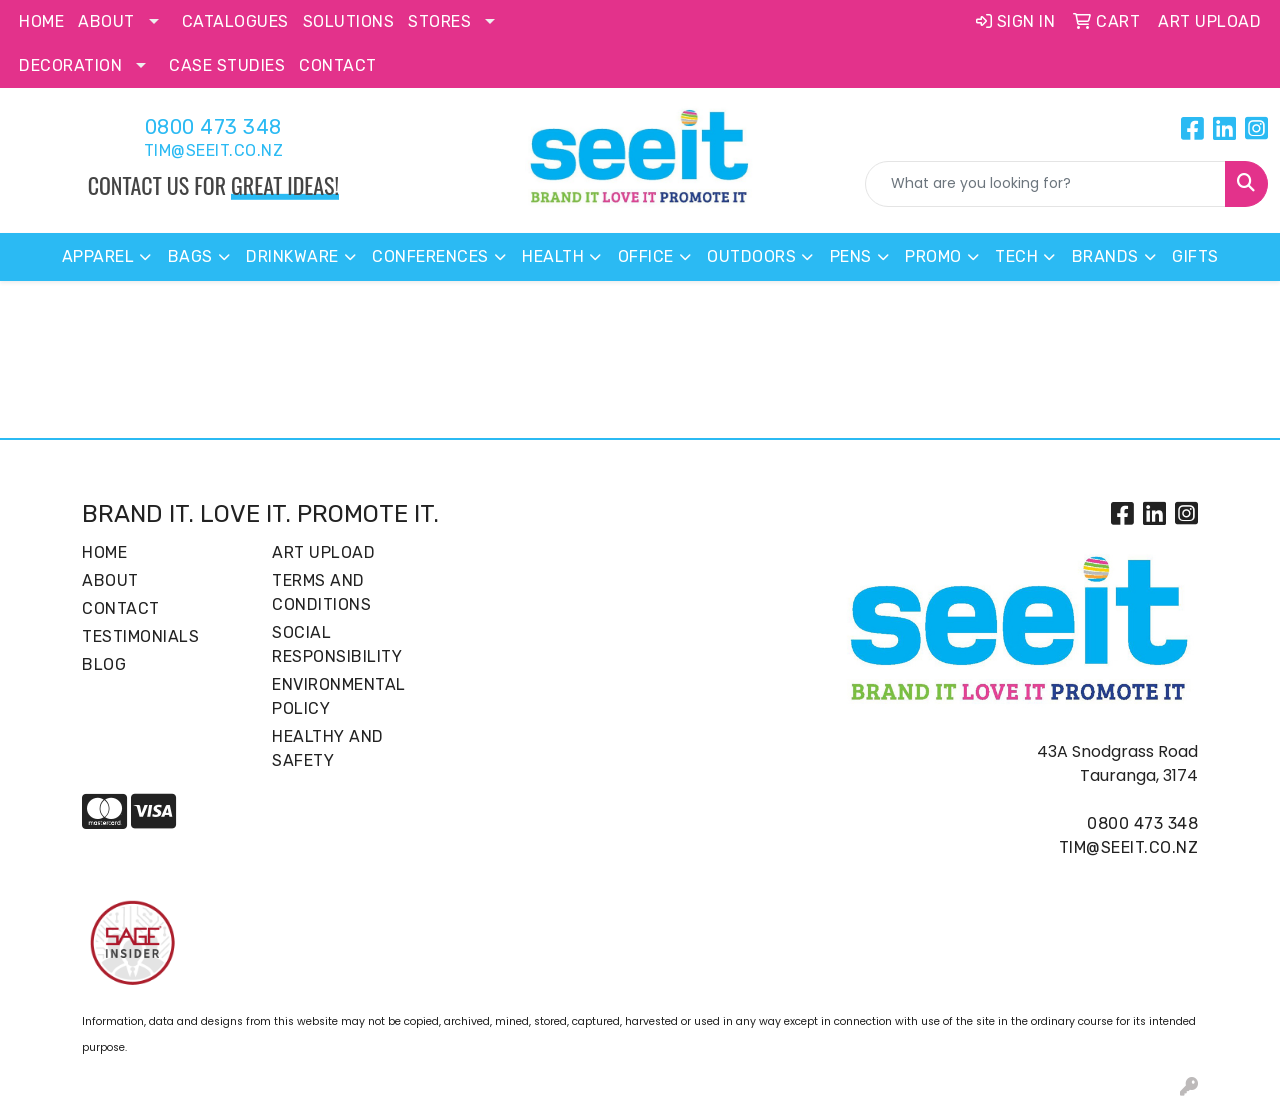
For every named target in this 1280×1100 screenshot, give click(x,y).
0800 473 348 (213, 127)
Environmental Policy (339, 696)
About (106, 21)
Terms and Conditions (321, 592)
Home (41, 21)
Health (553, 256)
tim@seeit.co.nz (214, 150)
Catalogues (235, 21)
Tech (1016, 256)
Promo (933, 256)
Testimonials (140, 636)
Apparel (98, 256)
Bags (190, 256)
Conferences (430, 256)
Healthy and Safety (328, 748)
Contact (338, 65)
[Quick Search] (1045, 184)
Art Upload (323, 552)
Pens (851, 256)
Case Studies (227, 65)
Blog (104, 664)
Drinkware (292, 256)
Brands (1105, 256)
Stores (439, 21)
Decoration (70, 65)
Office (646, 256)
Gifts (1195, 256)
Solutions (349, 21)
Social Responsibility (337, 644)
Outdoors (751, 256)
